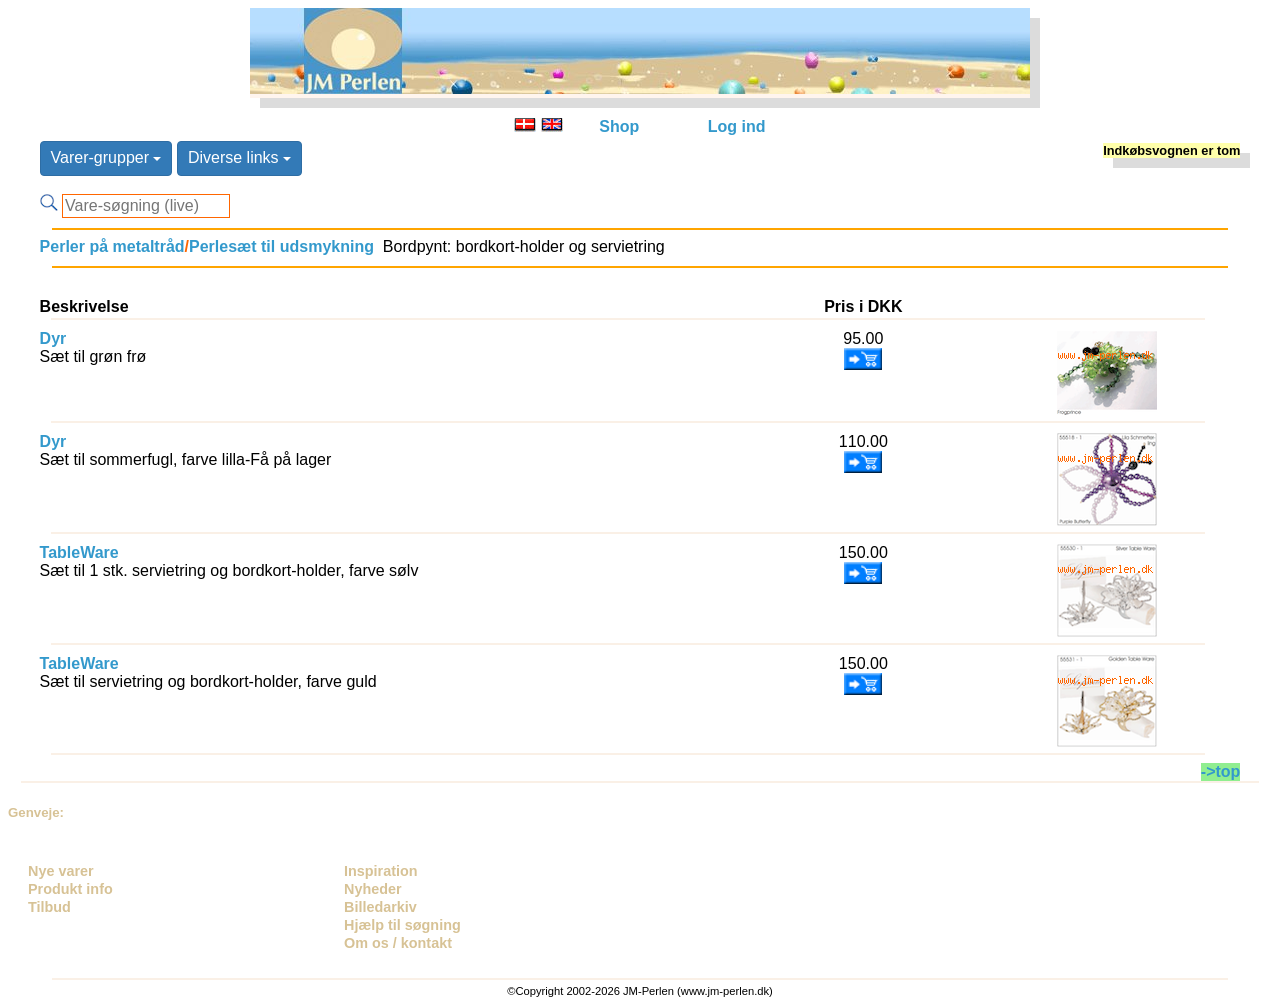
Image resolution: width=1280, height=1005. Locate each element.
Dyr (53, 338)
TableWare (79, 552)
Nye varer (61, 871)
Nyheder (373, 889)
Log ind (737, 126)
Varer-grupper (106, 157)
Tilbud (49, 907)
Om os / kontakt (398, 943)
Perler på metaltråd (112, 246)
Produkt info (70, 889)
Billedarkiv (380, 907)
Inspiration (381, 871)
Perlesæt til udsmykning (281, 246)
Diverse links (239, 157)
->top (1221, 771)
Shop (619, 126)
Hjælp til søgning (402, 925)
